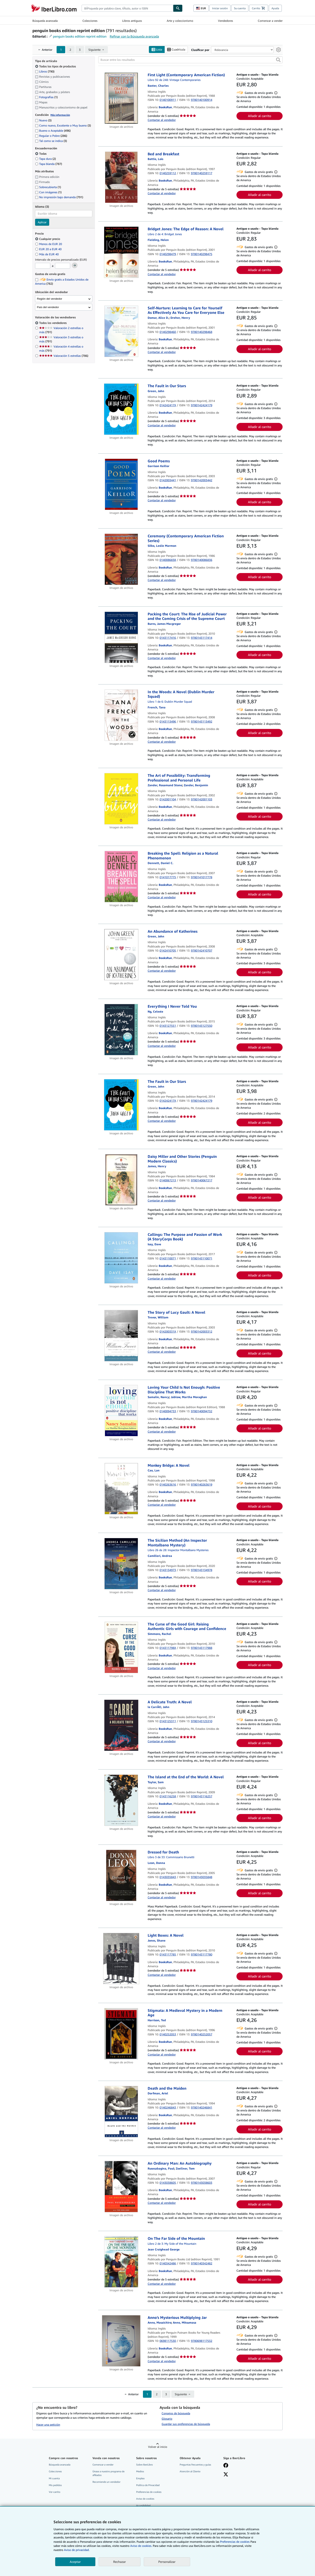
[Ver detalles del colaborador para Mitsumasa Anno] (184, 2322)
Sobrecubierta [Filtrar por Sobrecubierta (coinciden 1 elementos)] (48, 187)
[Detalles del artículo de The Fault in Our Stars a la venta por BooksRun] (121, 409)
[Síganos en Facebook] (225, 2466)
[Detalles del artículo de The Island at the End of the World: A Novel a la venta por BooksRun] (121, 1800)
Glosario (167, 2418)
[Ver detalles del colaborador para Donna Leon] (156, 1863)
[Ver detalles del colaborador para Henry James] (157, 1166)
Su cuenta (240, 8)
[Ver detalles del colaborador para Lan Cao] (154, 1470)
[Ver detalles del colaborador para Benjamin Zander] (196, 785)
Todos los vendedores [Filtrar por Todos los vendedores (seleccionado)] (53, 323)
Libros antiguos (132, 20)
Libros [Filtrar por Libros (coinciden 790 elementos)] (44, 71)
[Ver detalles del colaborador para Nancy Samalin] (158, 1397)
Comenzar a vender (270, 20)
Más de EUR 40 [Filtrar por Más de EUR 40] (47, 254)
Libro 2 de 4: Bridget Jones (165, 234)
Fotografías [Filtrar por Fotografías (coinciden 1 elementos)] (46, 97)
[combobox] (127, 8)
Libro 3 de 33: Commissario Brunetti (171, 1857)
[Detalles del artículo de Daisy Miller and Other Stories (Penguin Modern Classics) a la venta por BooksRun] (121, 1179)
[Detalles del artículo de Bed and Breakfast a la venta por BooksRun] (121, 177)
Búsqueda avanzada (45, 20)
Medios (140, 2471)
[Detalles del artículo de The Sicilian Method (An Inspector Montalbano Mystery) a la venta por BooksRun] (121, 1563)
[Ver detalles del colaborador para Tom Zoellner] (185, 2168)
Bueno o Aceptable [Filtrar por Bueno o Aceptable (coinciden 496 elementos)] (53, 130)
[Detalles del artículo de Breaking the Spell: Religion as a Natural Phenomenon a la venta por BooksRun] (121, 876)
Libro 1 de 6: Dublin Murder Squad (170, 701)
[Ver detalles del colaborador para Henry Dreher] (180, 317)
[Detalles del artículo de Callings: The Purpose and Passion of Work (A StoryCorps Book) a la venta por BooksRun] (121, 1257)
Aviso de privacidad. (76, 2550)
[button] (278, 60)
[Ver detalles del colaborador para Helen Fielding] (158, 240)
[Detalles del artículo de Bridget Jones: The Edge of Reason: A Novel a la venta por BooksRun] (121, 252)
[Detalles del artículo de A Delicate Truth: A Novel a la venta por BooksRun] (121, 1725)
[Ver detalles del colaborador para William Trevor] (158, 1317)
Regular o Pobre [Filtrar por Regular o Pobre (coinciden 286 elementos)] (51, 135)
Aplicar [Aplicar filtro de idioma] (42, 222)
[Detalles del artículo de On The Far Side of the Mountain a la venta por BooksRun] (121, 2261)
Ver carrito (54, 2491)
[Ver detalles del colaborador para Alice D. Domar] (158, 317)
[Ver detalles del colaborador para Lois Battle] (155, 159)
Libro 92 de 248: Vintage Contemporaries (174, 80)
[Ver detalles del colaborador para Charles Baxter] (158, 85)
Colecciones (89, 20)
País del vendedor (48, 307)
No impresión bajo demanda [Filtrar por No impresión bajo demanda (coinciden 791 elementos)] (59, 197)
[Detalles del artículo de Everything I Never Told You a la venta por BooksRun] (121, 1029)
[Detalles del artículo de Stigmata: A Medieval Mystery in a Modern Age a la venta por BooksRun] (121, 2033)
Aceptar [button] (75, 2561)
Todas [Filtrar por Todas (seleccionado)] (41, 153)
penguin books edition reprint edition (79, 36)
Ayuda (275, 8)
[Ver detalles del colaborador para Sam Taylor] (156, 1782)
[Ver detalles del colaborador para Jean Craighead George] (164, 2249)
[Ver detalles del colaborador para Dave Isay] (154, 1244)
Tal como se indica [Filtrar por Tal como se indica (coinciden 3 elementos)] (51, 141)
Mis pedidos (55, 2485)
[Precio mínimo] (42, 266)
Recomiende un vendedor (106, 2481)
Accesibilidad (143, 2505)
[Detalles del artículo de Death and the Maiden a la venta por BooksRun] (121, 2111)
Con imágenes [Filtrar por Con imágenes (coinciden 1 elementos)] (48, 192)
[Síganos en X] (225, 2475)
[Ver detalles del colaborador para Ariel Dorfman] (158, 2093)
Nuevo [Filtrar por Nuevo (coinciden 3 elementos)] (43, 120)
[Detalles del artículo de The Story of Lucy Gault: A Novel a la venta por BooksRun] (121, 1335)
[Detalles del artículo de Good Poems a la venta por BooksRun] (121, 484)
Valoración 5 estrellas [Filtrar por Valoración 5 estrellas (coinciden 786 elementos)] (63, 355)
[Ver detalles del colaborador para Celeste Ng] (155, 1011)
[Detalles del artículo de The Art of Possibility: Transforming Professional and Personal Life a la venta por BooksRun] (121, 798)
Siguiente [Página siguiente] (94, 49)
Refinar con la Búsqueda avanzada (134, 36)
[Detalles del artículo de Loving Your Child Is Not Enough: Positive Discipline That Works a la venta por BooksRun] (121, 1410)
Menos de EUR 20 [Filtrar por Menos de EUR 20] (49, 244)
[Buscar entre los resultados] (190, 59)
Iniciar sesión (220, 8)
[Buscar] (177, 8)
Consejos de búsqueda (176, 2413)
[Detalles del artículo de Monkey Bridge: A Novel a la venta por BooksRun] (121, 1488)
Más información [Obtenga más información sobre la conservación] (60, 114)
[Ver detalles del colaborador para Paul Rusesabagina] (161, 2168)
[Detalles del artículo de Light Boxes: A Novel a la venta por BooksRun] (121, 1958)
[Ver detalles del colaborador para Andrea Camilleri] (160, 1555)
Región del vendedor (49, 298)
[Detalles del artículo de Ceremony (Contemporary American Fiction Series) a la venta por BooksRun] (121, 559)
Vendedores (225, 20)
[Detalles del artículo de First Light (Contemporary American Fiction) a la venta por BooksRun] (121, 98)
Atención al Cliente (190, 2471)
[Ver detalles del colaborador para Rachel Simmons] (159, 1634)
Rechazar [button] (119, 2561)
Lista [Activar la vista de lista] (157, 50)
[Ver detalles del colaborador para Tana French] (156, 707)
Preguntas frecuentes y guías (195, 2464)
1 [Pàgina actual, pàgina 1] (61, 49)
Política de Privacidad (148, 2485)
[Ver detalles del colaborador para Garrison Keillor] (158, 466)
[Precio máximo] (62, 266)
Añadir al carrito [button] (259, 116)
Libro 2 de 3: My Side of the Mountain (172, 2243)
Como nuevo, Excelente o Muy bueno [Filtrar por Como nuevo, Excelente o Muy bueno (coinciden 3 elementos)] (63, 125)
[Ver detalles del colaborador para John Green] (156, 391)
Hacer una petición (48, 2424)
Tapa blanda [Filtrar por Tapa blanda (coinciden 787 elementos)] (48, 164)
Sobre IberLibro (144, 2464)
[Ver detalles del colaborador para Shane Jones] (156, 1940)
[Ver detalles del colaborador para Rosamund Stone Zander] (165, 785)
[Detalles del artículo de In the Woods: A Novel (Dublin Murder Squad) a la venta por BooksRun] (121, 715)
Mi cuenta (54, 2478)
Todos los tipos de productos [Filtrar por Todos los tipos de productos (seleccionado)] (56, 66)
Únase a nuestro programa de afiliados (108, 2473)
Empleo (140, 2478)
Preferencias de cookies (235, 2541)
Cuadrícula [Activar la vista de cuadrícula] (176, 50)
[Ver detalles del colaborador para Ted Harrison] (157, 2020)
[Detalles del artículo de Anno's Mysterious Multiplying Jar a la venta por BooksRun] (121, 2341)
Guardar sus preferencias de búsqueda (186, 2424)
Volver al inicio (157, 2446)
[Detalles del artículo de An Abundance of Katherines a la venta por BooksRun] (121, 954)
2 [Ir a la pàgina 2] (70, 49)
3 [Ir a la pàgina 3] (80, 49)
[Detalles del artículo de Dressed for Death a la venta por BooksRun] (121, 1875)
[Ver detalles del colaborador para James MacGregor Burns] (164, 623)
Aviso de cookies (145, 2498)
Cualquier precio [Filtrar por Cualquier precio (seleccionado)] (48, 239)
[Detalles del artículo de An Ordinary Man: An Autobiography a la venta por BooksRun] (121, 2186)
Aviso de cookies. (141, 2545)
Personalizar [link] (167, 2561)
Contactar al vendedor (162, 120)
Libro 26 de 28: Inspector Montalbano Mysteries (178, 1550)
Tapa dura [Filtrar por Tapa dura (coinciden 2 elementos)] (45, 158)
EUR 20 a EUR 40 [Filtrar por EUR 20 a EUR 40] (48, 249)
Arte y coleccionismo (180, 20)
